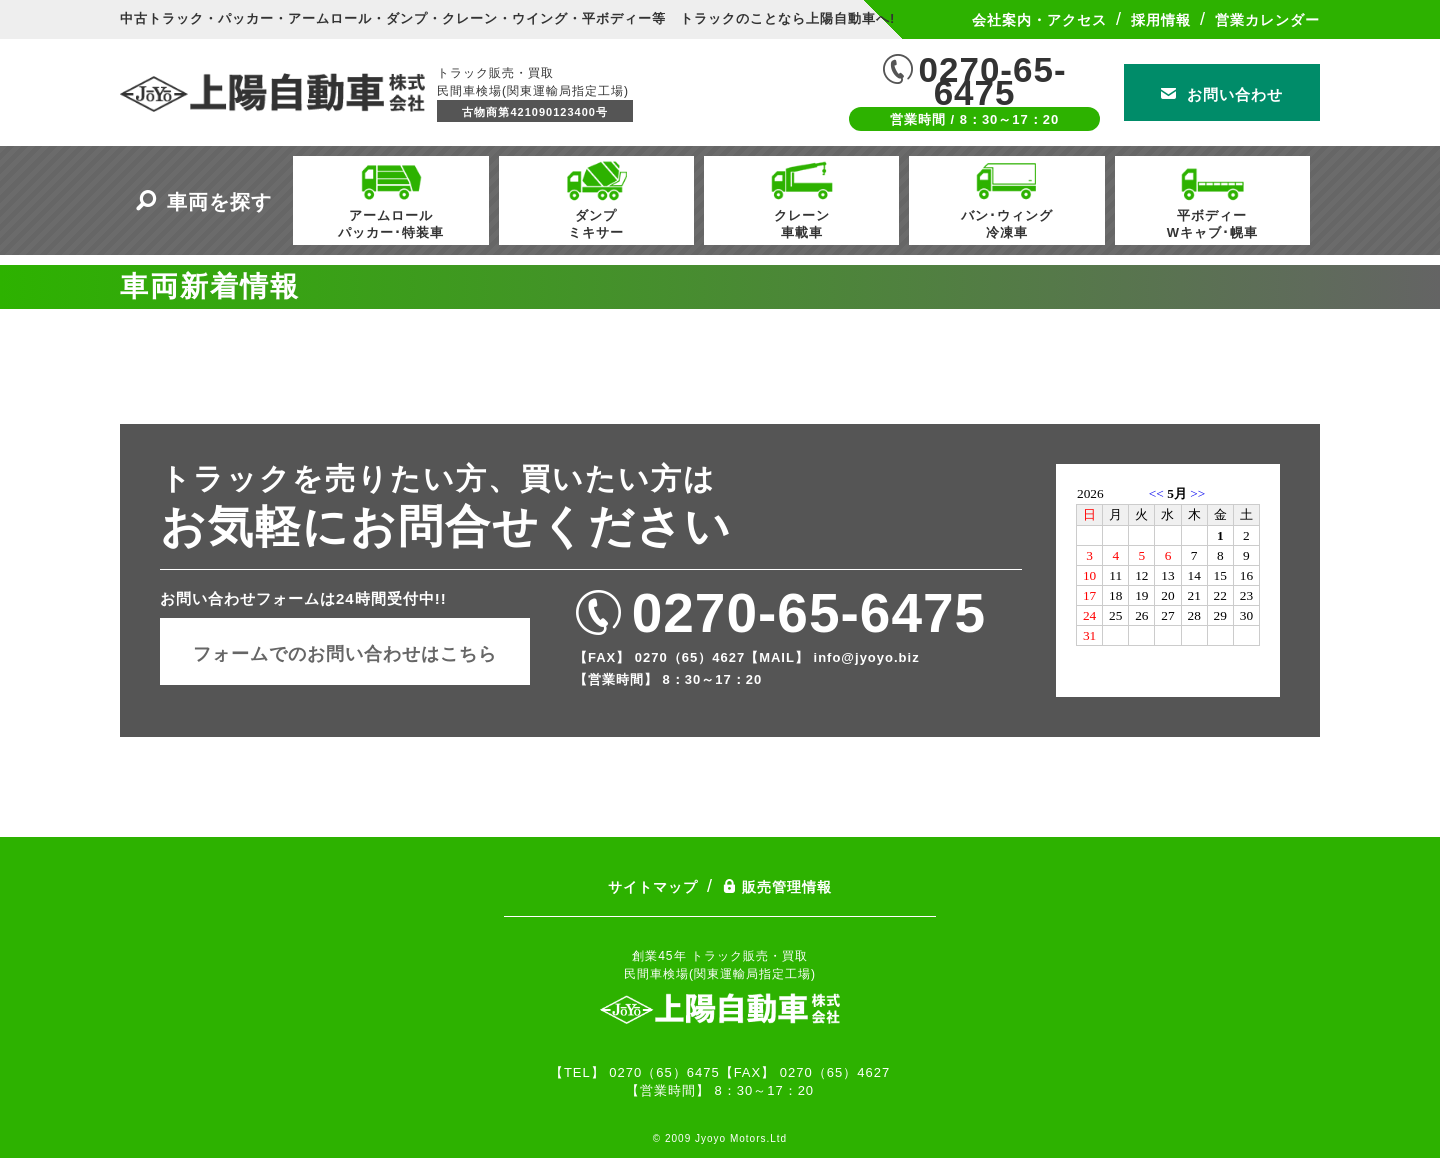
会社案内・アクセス (1039, 20)
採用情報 (1161, 20)
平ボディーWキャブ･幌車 (1212, 198)
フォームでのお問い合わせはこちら (345, 654)
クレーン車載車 (802, 198)
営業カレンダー (1267, 20)
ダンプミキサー (596, 198)
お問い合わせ (1222, 94)
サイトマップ (653, 887)
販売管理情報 (777, 887)
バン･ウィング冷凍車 (1007, 198)
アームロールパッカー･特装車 (391, 198)
